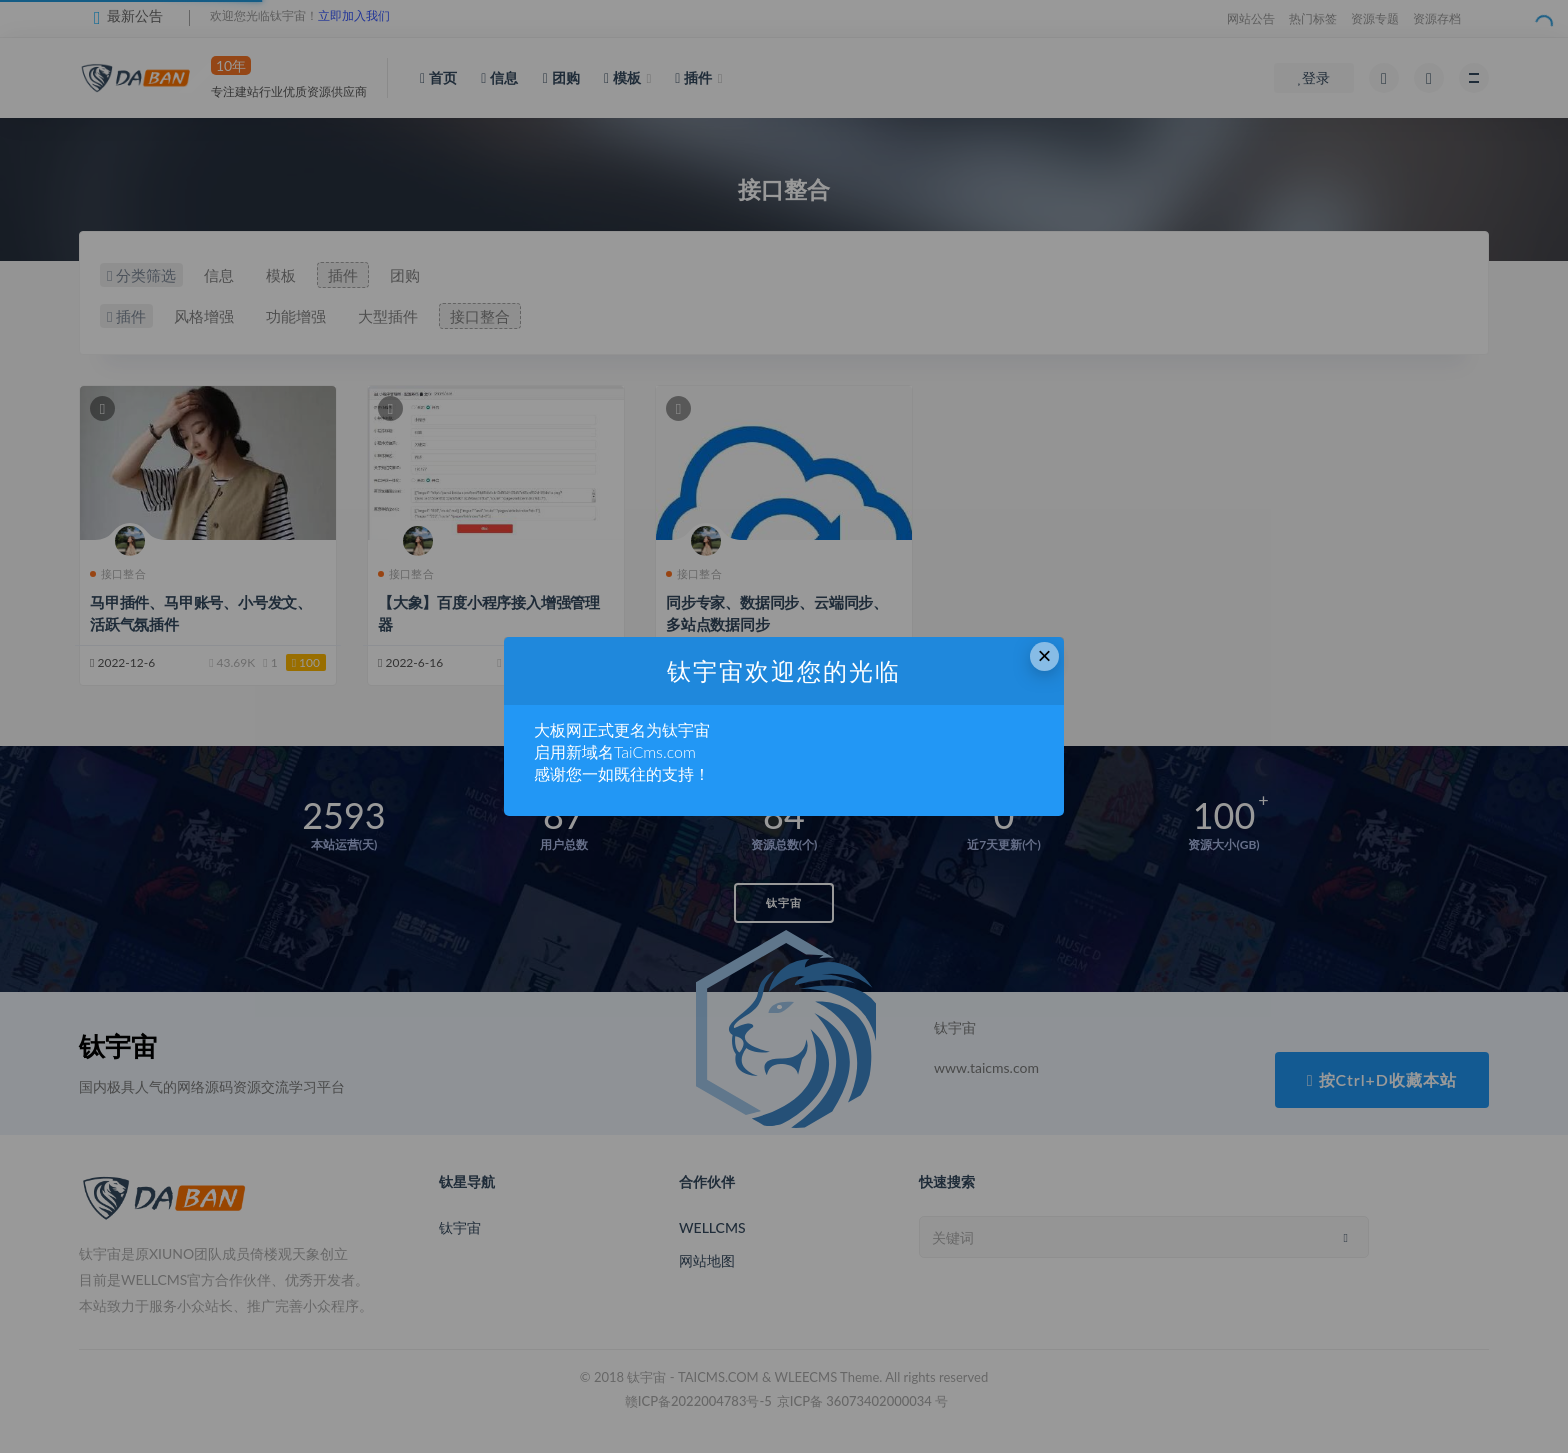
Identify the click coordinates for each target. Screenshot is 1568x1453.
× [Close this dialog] (1045, 655)
